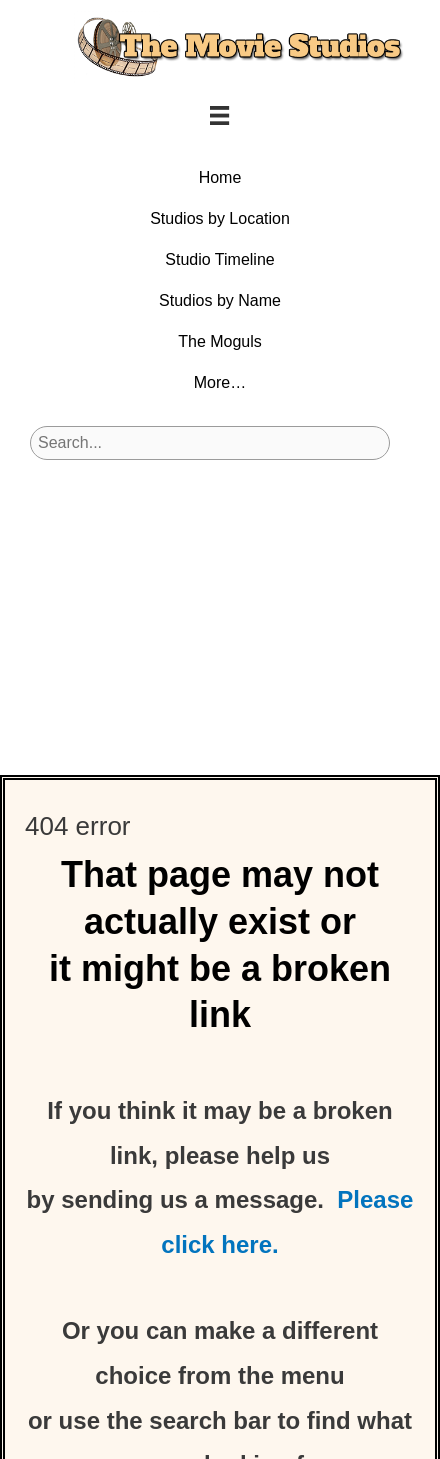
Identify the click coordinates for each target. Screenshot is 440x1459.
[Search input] (210, 443)
